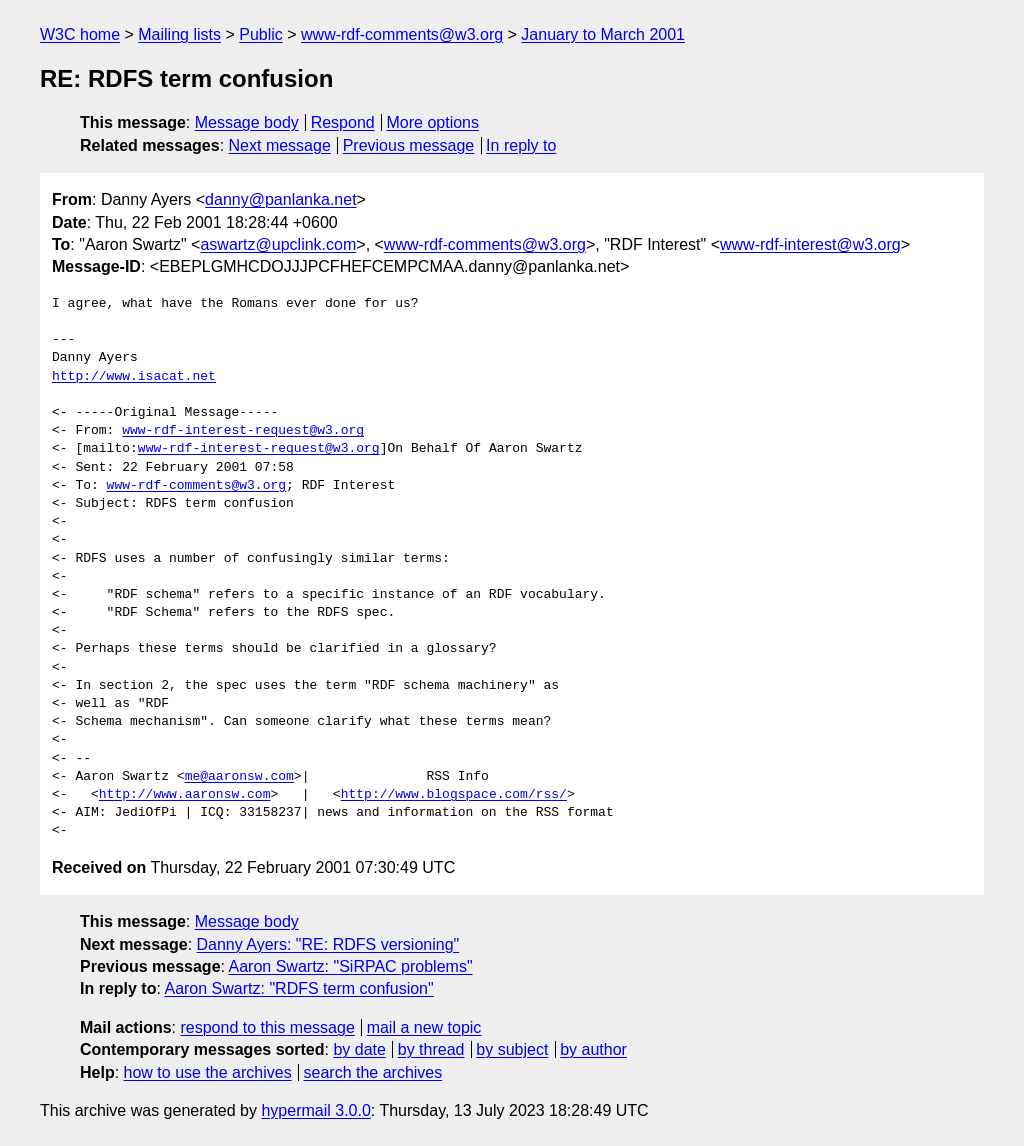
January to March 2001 (603, 34)
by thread (431, 1049)
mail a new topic (424, 1027)
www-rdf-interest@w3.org (810, 244)
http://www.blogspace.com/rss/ (454, 795)
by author (593, 1049)
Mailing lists (179, 34)
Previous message (409, 145)
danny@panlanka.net (280, 199)
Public (261, 34)
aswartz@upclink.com (278, 244)
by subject (512, 1049)
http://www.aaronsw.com (185, 795)
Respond (343, 122)
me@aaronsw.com (239, 777)
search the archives (373, 1072)
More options (433, 122)
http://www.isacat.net (134, 377)
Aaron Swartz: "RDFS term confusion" (298, 988)
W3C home (80, 34)
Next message (280, 145)
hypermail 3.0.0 (315, 1110)
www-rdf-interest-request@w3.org (243, 431)
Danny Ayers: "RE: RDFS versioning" (328, 944)
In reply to (521, 145)
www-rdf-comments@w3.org (402, 34)
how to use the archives (208, 1072)
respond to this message (267, 1027)
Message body (247, 122)
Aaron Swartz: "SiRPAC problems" (351, 966)
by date (359, 1049)
